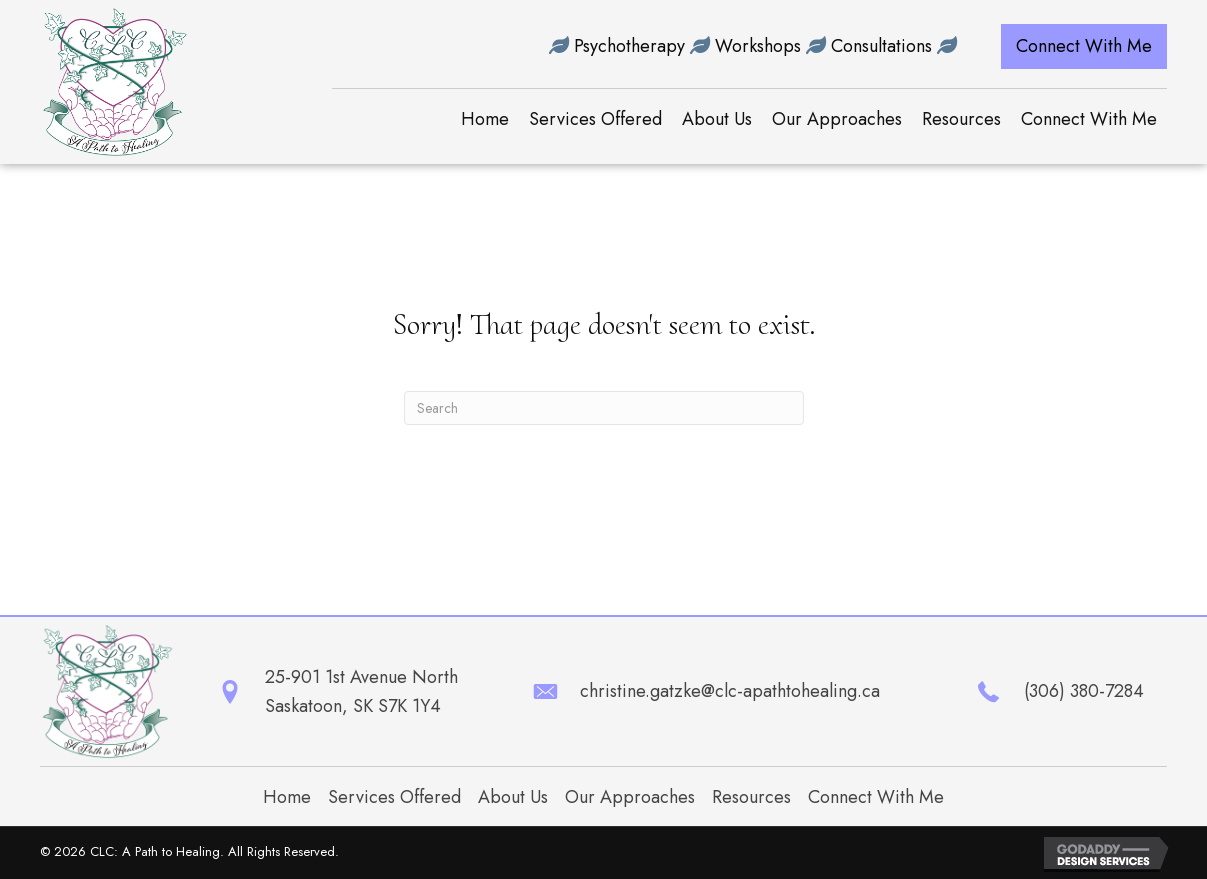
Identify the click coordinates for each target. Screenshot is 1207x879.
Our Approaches (630, 797)
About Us (513, 797)
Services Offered (394, 797)
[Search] (604, 408)
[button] (1084, 46)
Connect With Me (876, 797)
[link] (485, 119)
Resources (751, 797)
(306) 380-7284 (1084, 691)
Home (287, 797)
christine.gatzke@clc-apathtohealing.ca (730, 691)
